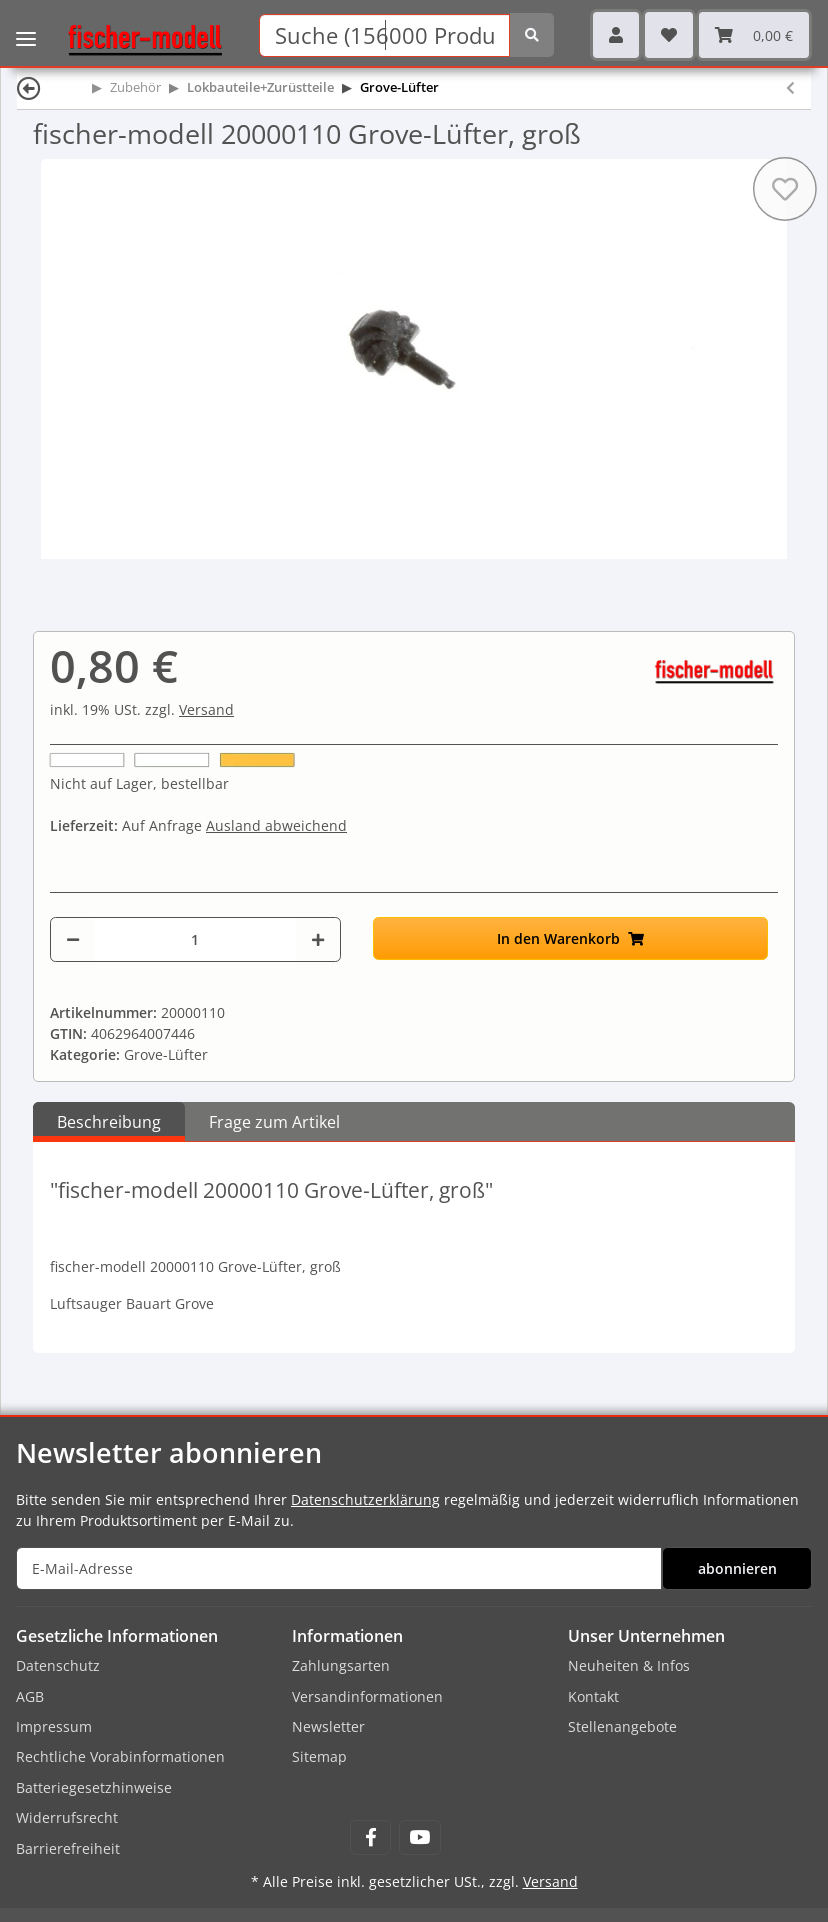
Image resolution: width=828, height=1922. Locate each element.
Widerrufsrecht (67, 1817)
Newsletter (328, 1726)
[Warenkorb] (754, 35)
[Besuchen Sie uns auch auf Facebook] (370, 1837)
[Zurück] (29, 87)
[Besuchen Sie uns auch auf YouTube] (419, 1837)
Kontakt (593, 1696)
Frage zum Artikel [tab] (274, 1122)
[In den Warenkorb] (570, 938)
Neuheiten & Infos (629, 1665)
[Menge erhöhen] (318, 939)
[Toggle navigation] (26, 25)
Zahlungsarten (341, 1665)
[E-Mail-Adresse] (339, 1568)
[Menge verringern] (73, 939)
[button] (616, 35)
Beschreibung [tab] (109, 1122)
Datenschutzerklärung (365, 1499)
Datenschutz (58, 1665)
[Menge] (195, 939)
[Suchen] (384, 35)
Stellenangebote (622, 1726)
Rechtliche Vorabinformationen (120, 1756)
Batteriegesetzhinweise (94, 1787)
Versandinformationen (367, 1696)
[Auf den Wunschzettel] (785, 189)
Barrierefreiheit (68, 1848)
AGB (30, 1696)
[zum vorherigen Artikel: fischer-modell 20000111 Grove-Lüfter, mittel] (790, 87)
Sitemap (319, 1756)
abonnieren (737, 1568)
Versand (206, 709)
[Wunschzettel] (669, 35)
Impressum (54, 1726)
